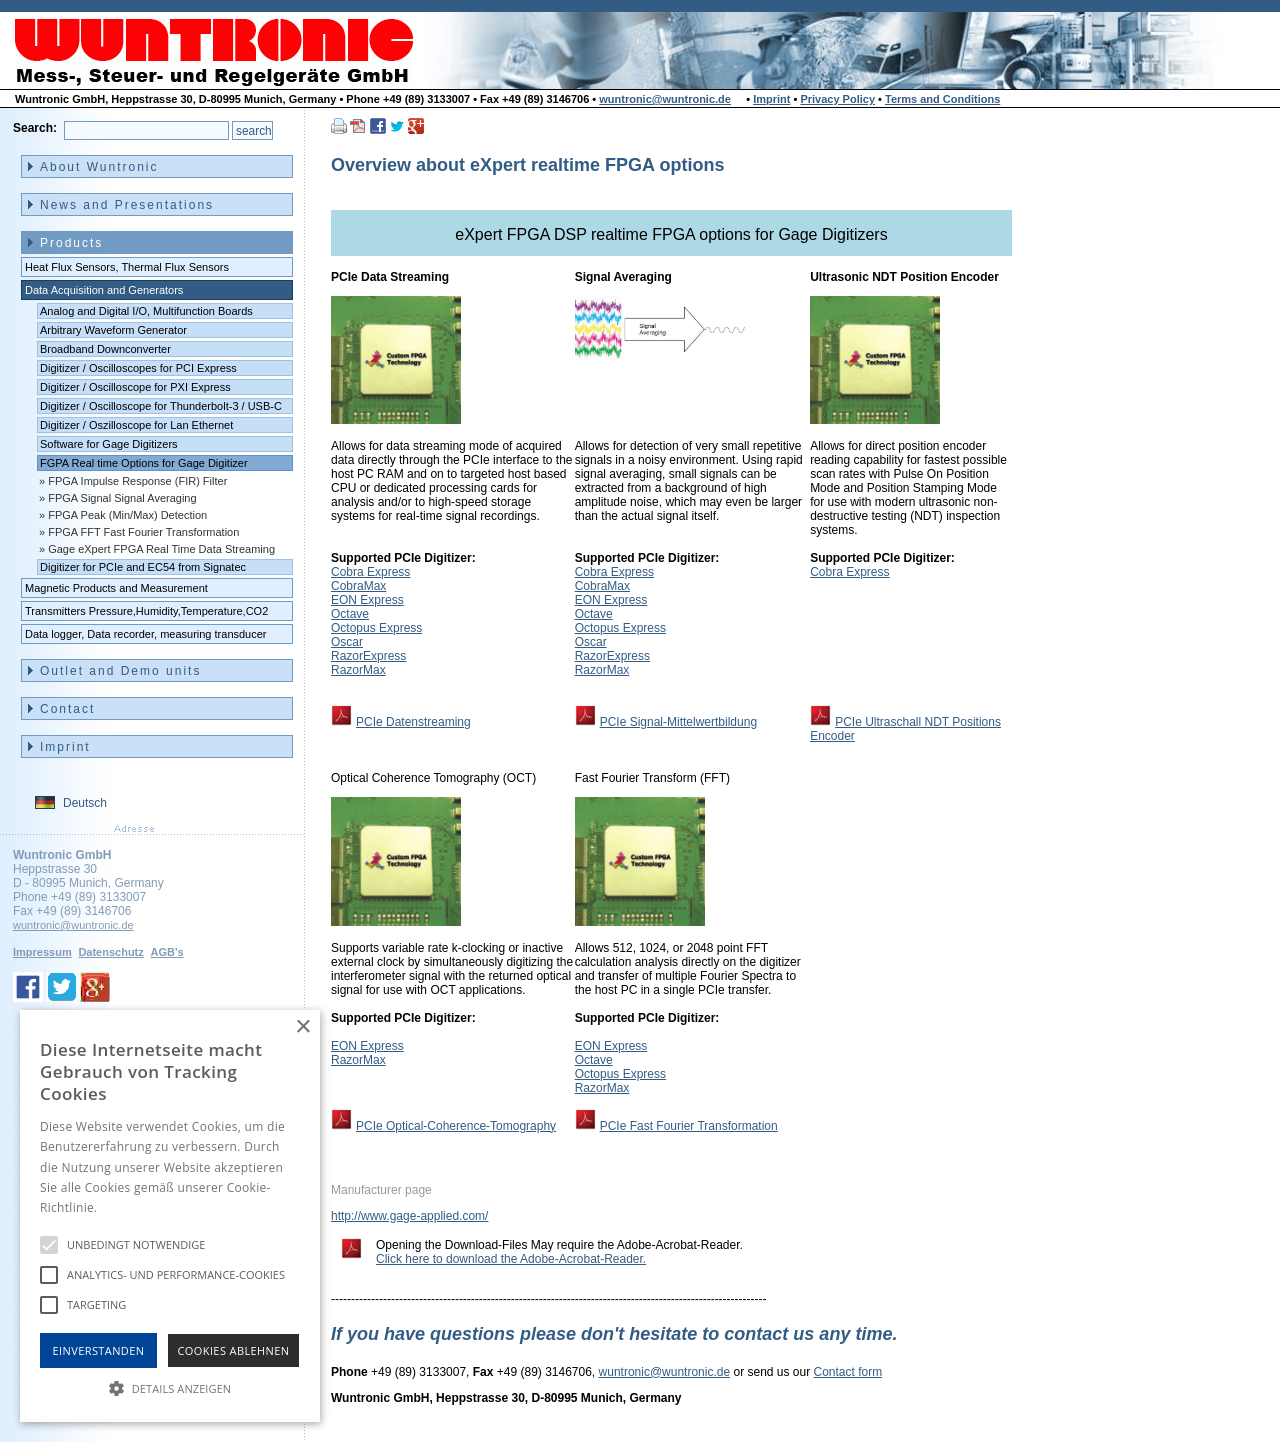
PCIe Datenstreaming (413, 722)
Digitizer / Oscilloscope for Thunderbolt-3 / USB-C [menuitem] (161, 406)
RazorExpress (368, 656)
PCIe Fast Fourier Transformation (689, 1126)
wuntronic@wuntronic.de (665, 99)
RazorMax (358, 670)
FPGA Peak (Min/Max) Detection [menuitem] (127, 515)
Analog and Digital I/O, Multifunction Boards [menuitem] (146, 311)
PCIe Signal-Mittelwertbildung (678, 722)
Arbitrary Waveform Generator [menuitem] (113, 330)
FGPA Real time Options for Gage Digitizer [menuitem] (144, 463)
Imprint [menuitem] (65, 747)
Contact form (848, 1372)
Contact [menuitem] (67, 709)
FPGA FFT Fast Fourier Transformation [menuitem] (143, 532)
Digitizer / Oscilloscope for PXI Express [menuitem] (135, 387)
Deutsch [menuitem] (85, 803)
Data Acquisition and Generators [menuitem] (104, 290)
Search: (35, 128)
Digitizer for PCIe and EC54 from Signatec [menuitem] (143, 567)
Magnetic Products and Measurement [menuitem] (116, 588)
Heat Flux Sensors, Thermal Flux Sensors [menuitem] (127, 267)
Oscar (347, 642)
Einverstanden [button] (99, 1350)
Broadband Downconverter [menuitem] (105, 349)
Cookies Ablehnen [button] (234, 1350)
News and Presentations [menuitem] (127, 205)
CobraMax (358, 586)
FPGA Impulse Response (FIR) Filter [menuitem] (137, 481)
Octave (350, 614)
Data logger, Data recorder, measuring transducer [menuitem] (146, 634)
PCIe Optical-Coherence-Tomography (456, 1126)
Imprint (771, 99)
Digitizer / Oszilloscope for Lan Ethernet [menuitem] (136, 425)
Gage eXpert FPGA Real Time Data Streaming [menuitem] (161, 549)
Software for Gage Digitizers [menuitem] (109, 444)
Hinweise (125, 1207)
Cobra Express (370, 572)
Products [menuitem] (71, 243)
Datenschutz (110, 952)
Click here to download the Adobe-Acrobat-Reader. (511, 1259)
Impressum (42, 952)
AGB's (166, 952)
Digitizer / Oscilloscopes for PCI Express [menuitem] (138, 368)
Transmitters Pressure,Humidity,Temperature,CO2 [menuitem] (146, 611)
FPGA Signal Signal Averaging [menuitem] (122, 498)
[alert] (170, 1216)
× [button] (302, 1027)
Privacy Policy (837, 99)
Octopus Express (376, 628)
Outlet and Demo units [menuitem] (120, 671)
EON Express (367, 600)
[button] (170, 1387)
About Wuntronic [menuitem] (99, 167)
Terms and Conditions (942, 99)
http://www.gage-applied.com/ (409, 1216)
